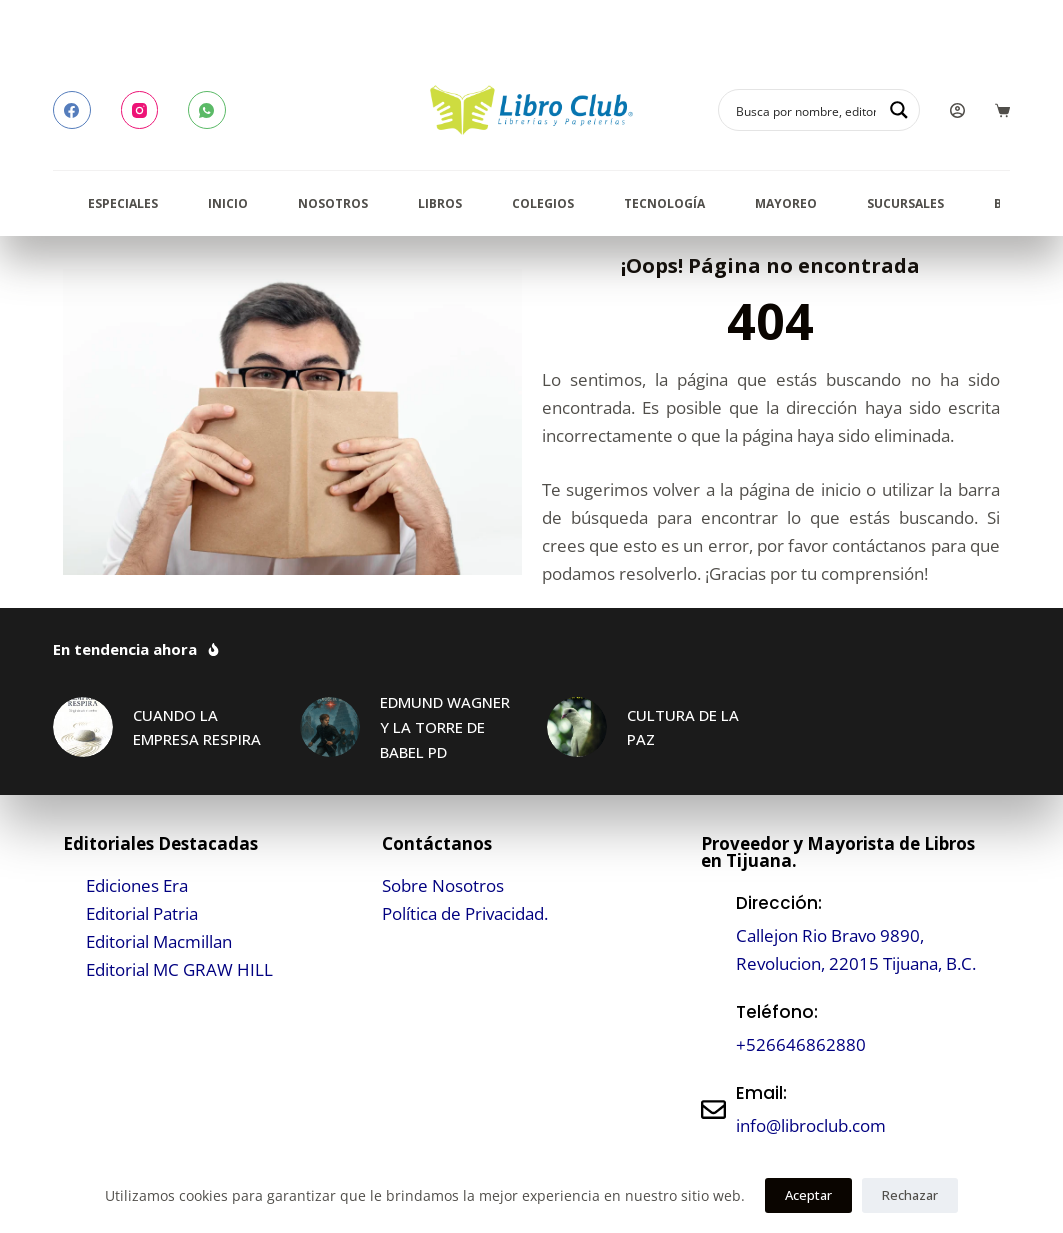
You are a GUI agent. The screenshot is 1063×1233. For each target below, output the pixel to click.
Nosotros (333, 203)
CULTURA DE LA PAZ (683, 727)
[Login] (957, 110)
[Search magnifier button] (899, 110)
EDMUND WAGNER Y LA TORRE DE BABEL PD (445, 727)
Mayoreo (786, 203)
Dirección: (779, 903)
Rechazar (910, 1195)
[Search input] (806, 110)
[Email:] (713, 1109)
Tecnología (664, 203)
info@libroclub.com (811, 1125)
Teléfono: (777, 1012)
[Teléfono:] (713, 1028)
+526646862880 (801, 1044)
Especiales (123, 203)
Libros (440, 203)
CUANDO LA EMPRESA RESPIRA (197, 727)
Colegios (543, 203)
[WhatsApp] (207, 110)
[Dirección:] (713, 933)
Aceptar (808, 1195)
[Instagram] (140, 110)
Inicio (228, 203)
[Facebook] (72, 110)
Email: (761, 1093)
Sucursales (905, 203)
